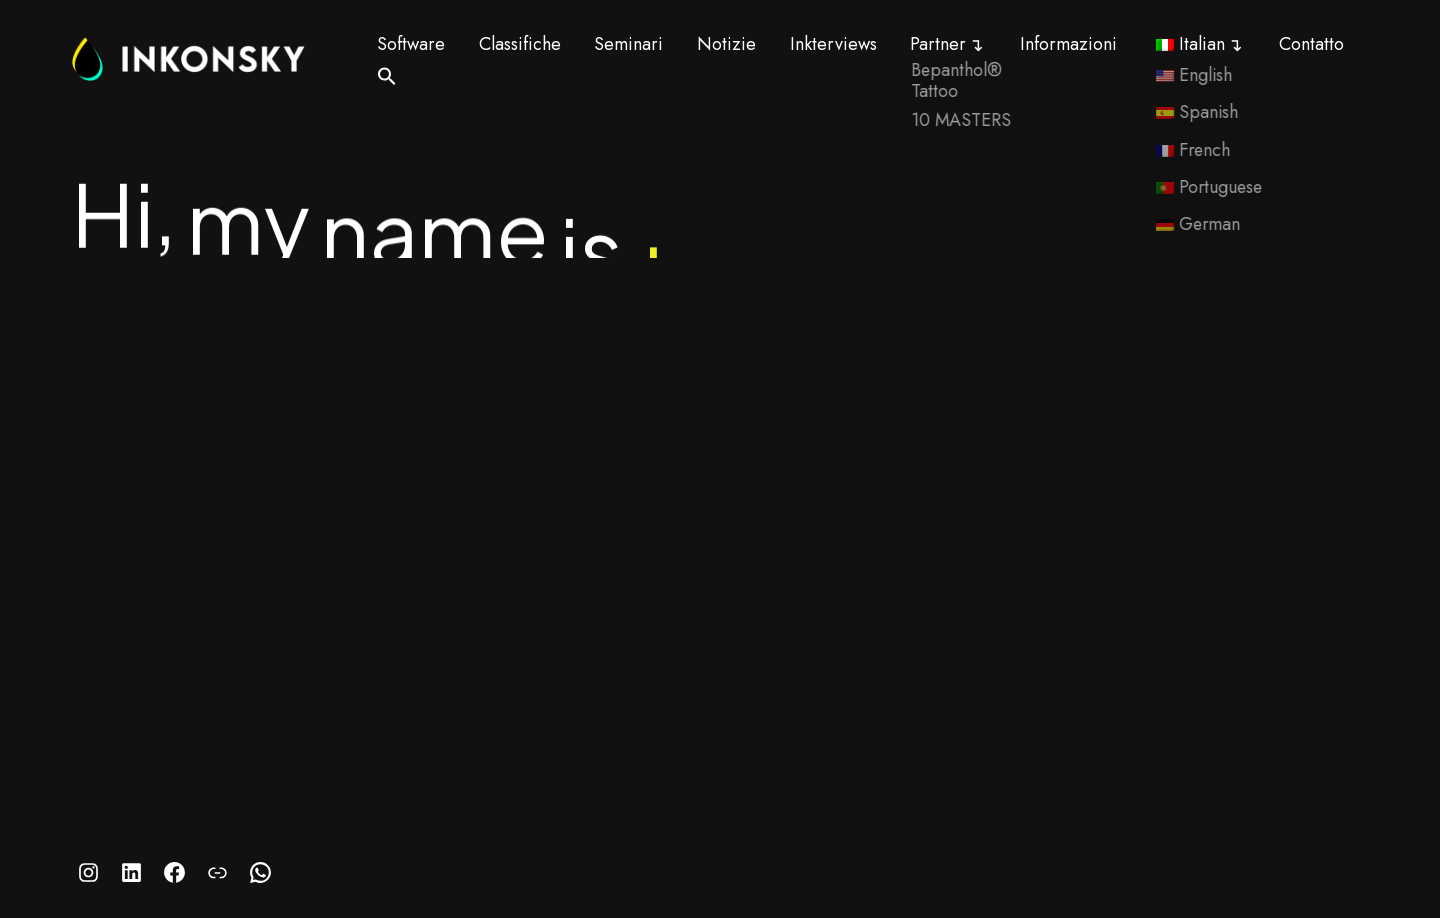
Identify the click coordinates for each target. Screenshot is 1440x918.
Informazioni (1068, 44)
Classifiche (520, 44)
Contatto (1311, 44)
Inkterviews (833, 44)
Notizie (726, 44)
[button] (387, 75)
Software (411, 44)
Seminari (628, 44)
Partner (938, 44)
